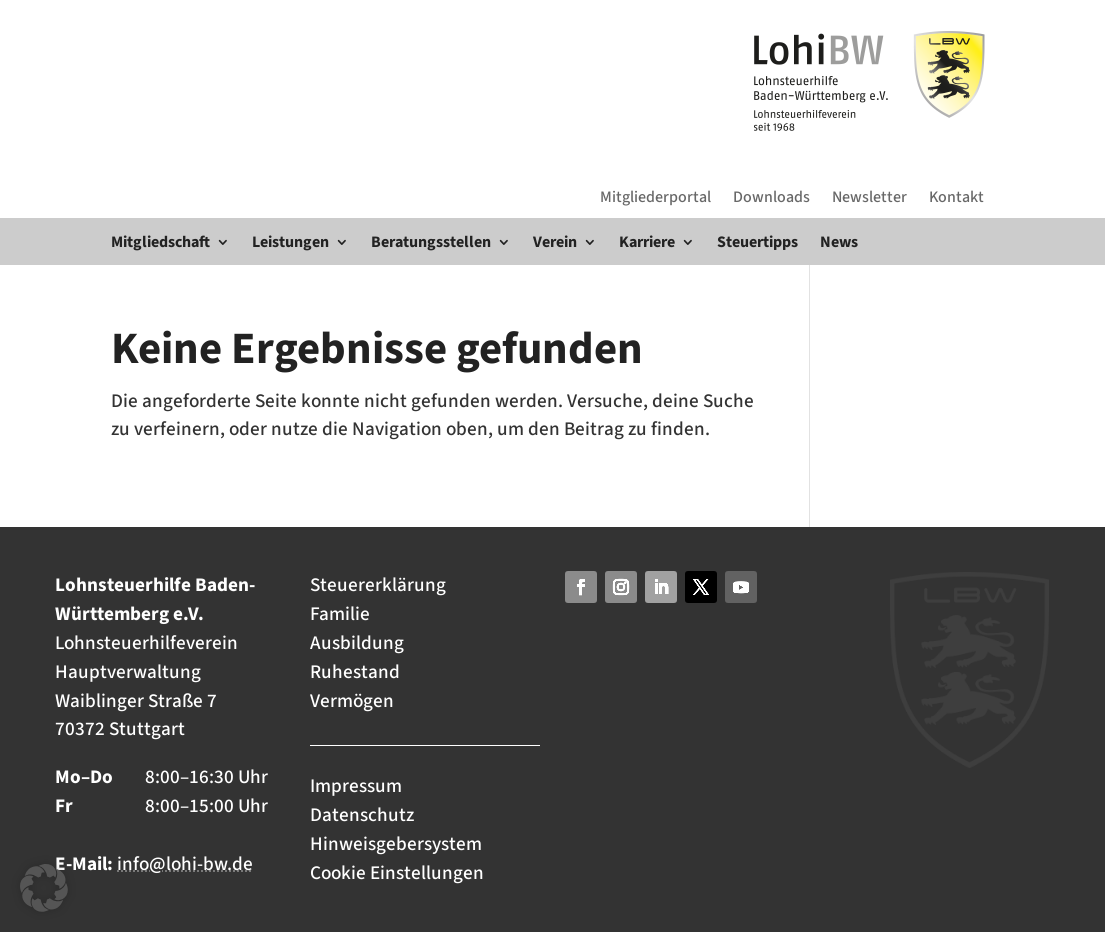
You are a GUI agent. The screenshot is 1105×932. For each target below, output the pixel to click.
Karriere (647, 242)
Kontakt (956, 197)
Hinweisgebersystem (396, 844)
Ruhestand (355, 672)
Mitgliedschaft (160, 242)
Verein (555, 242)
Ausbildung (357, 643)
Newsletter (869, 197)
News (839, 242)
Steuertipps (757, 242)
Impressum (358, 786)
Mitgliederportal (655, 197)
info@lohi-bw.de (185, 864)
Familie (340, 614)
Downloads (771, 197)
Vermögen (352, 701)
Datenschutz (362, 815)
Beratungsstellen (431, 242)
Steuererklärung (378, 585)
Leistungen (290, 242)
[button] (44, 888)
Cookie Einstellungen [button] (397, 873)
